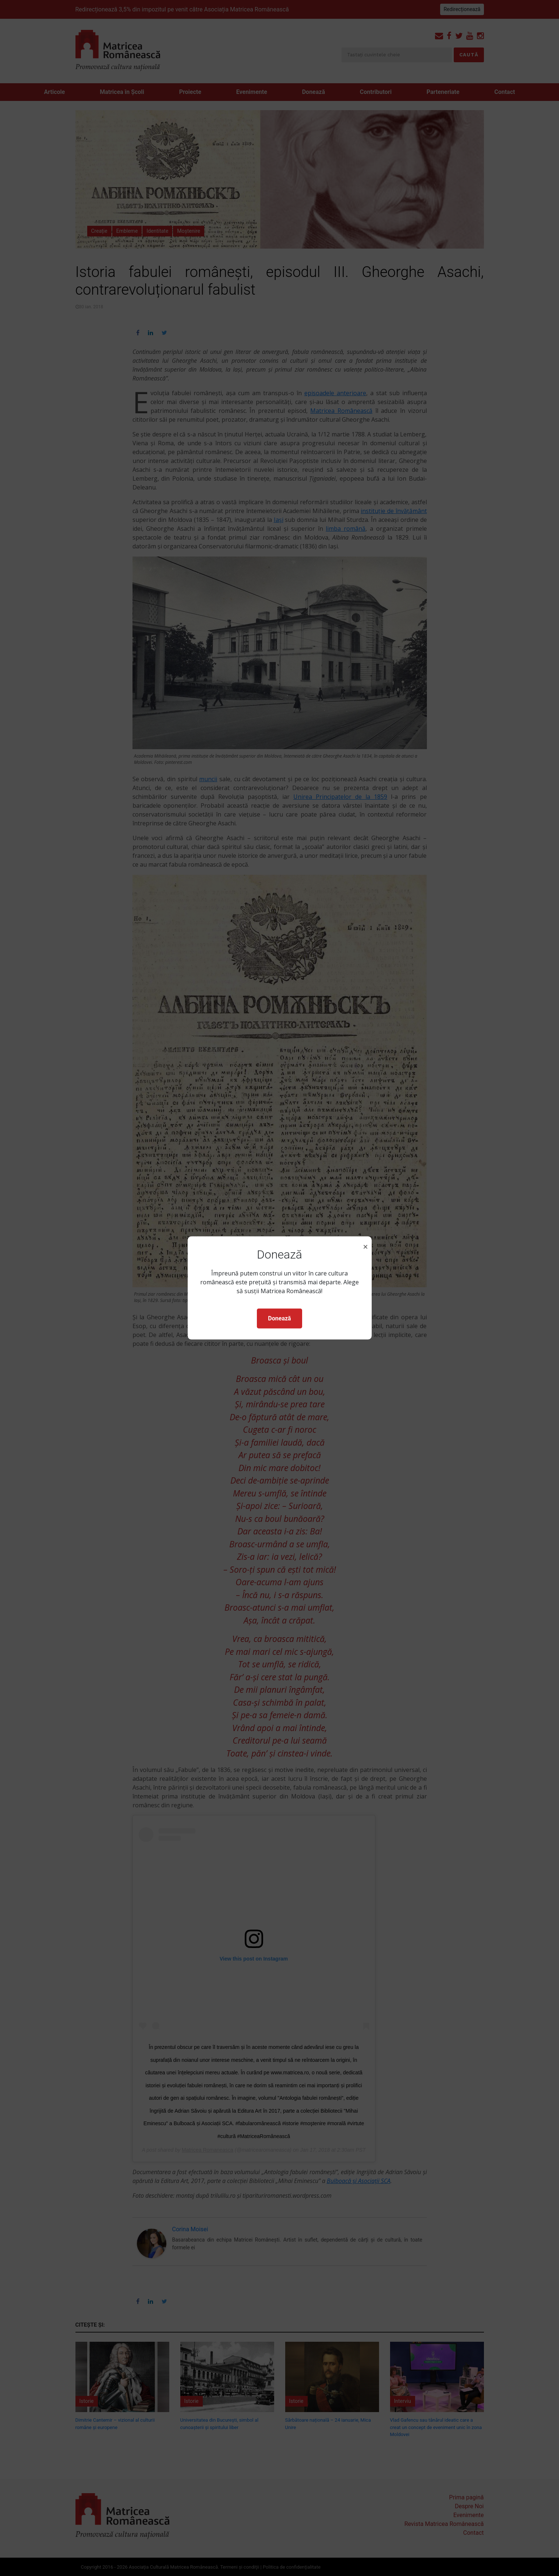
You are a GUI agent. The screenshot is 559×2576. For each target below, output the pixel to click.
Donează (279, 1318)
